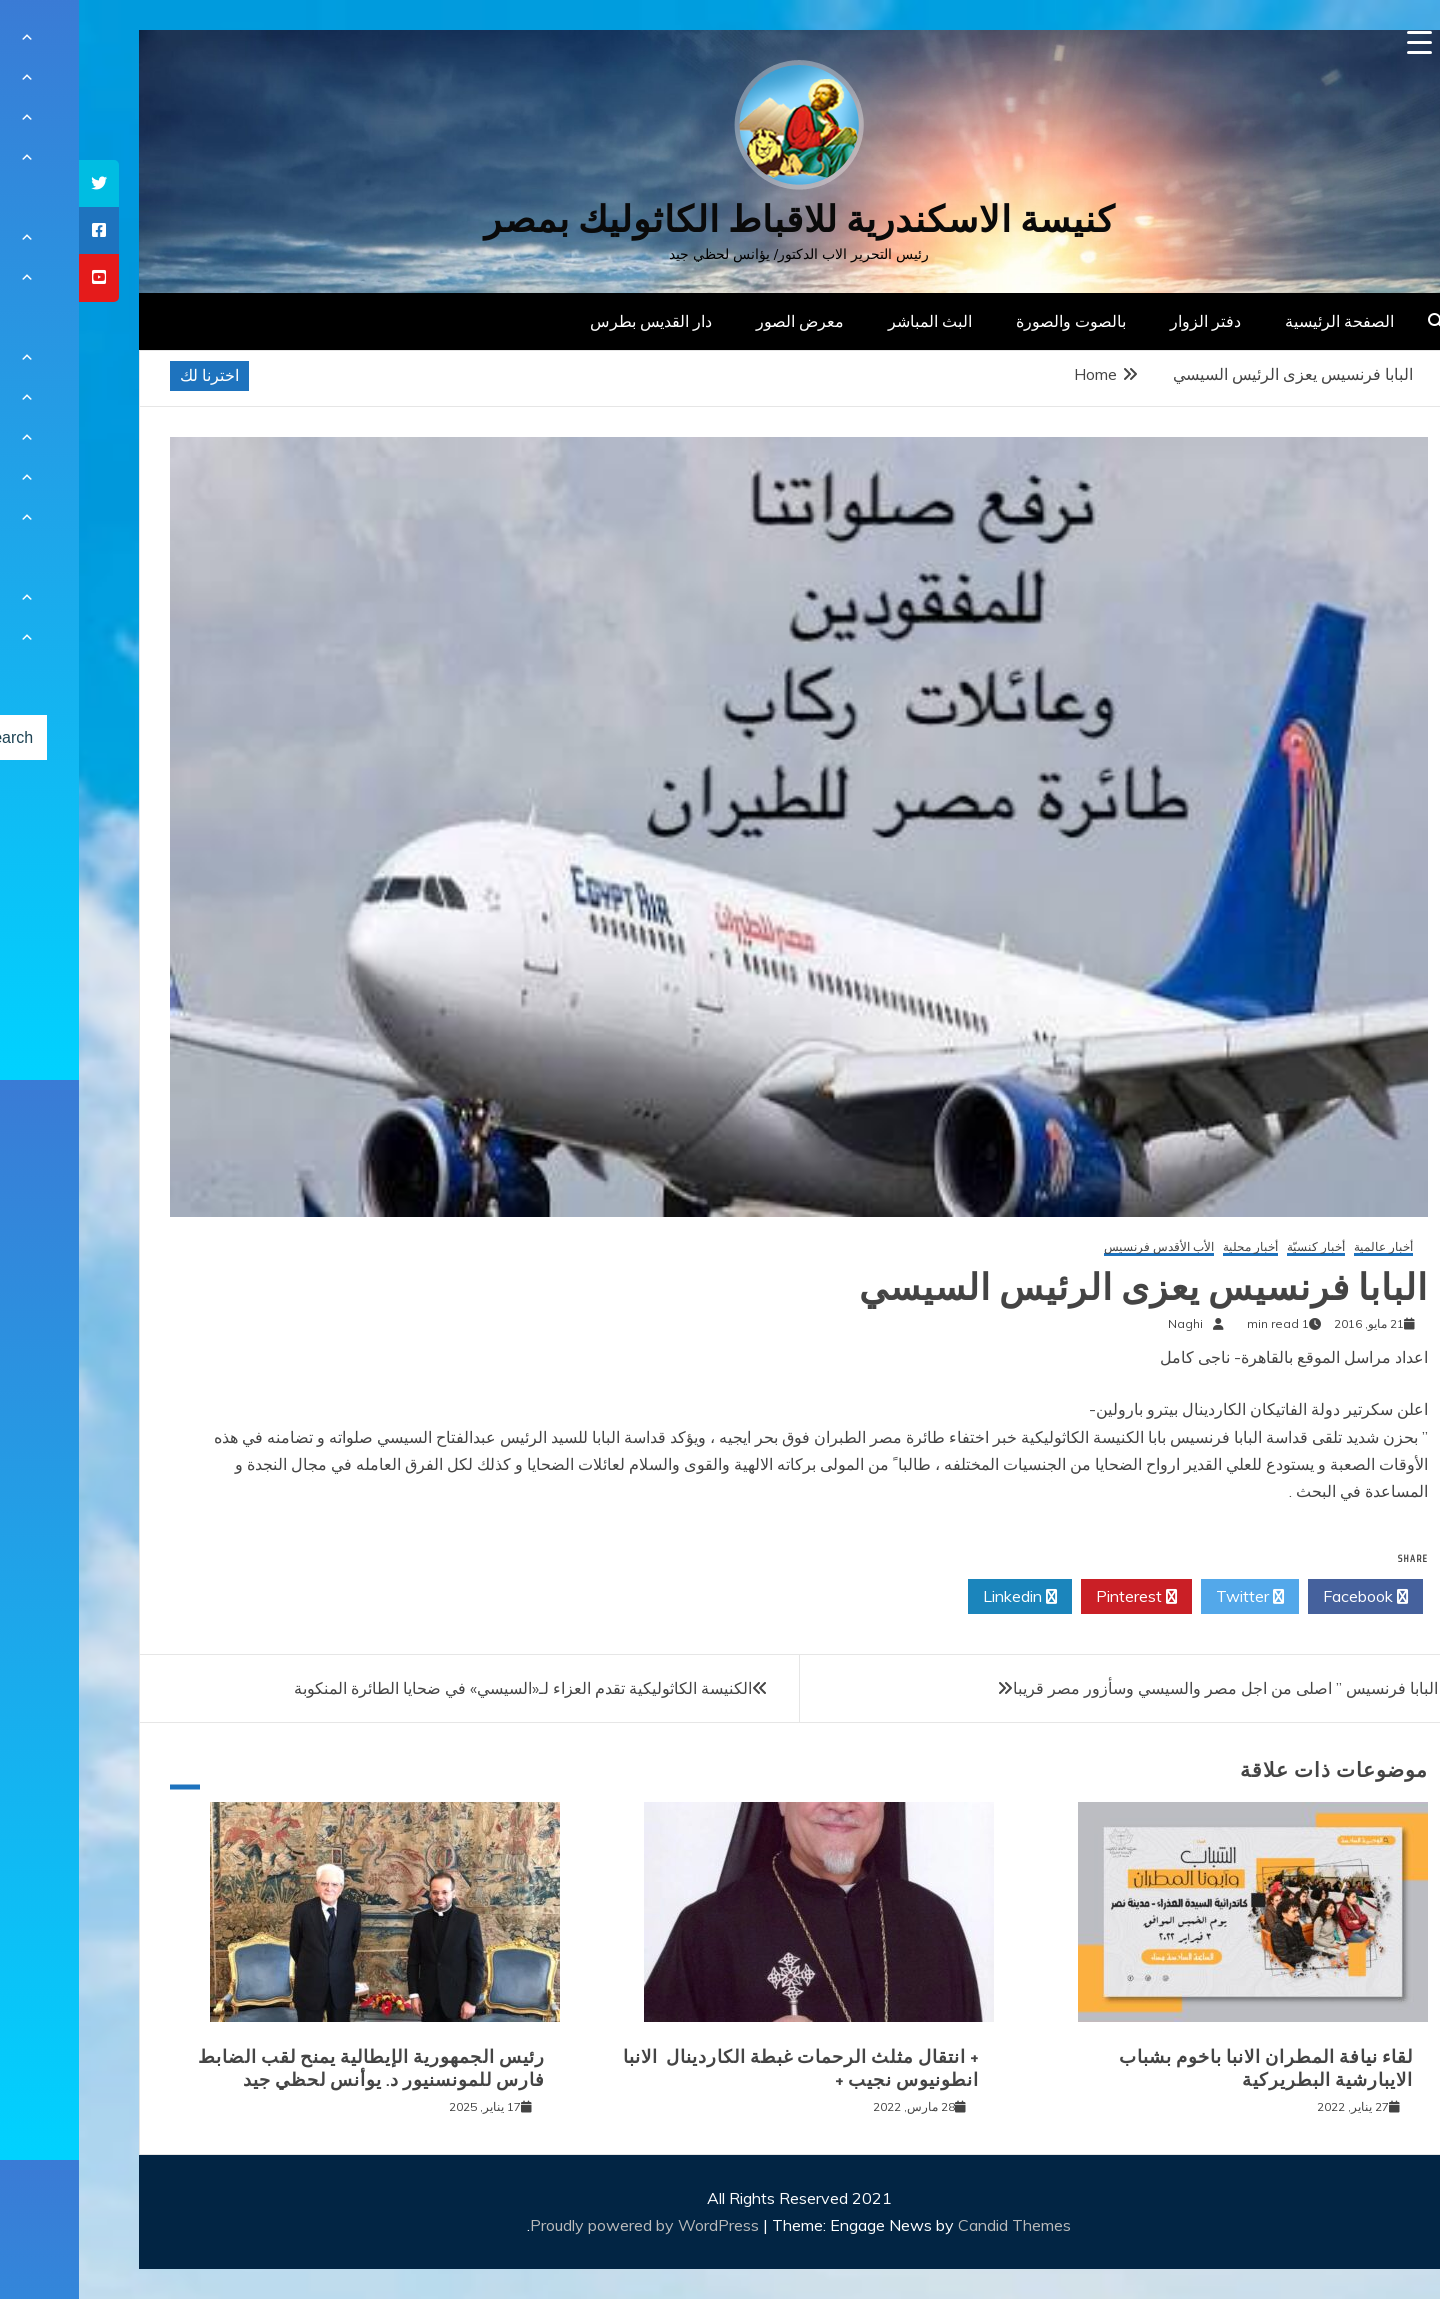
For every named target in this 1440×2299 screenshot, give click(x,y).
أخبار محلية (1171, 1247)
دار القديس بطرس (572, 321)
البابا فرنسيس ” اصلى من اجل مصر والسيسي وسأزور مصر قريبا (1146, 1688)
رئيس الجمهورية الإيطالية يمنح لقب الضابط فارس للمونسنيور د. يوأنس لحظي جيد (292, 2068)
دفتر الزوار (1126, 321)
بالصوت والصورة (992, 321)
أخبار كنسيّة (1237, 1247)
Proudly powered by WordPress (567, 2225)
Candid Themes (935, 2225)
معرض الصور (721, 321)
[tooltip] (20, 183)
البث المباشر (851, 321)
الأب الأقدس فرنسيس (1080, 1247)
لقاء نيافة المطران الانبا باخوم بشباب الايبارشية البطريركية (1187, 2068)
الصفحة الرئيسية (1260, 321)
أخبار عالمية (1304, 1247)
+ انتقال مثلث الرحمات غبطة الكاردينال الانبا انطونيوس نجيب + (722, 2068)
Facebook (1286, 1597)
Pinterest (1057, 1597)
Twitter (1171, 1597)
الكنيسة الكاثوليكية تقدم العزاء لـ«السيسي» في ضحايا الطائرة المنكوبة (444, 1688)
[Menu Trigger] (1340, 42)
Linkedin (941, 1597)
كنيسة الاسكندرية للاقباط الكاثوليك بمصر (720, 219)
